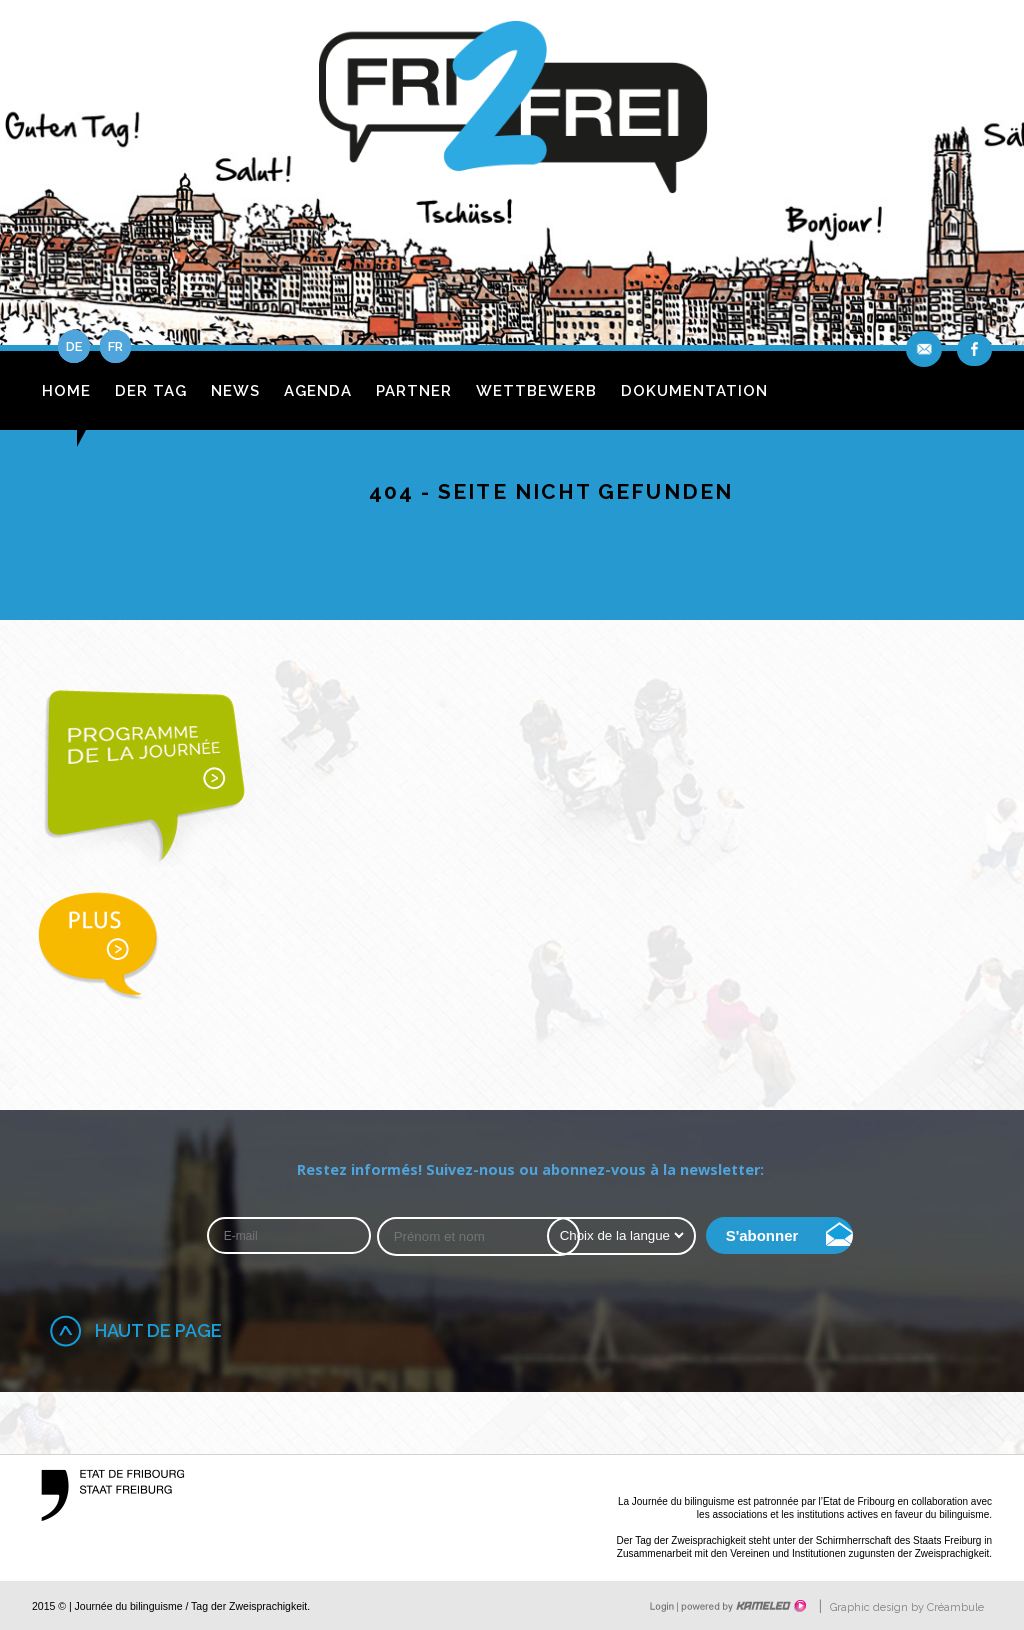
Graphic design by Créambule (907, 1607)
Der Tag (151, 391)
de (74, 346)
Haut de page (158, 1330)
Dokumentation (694, 391)
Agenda (318, 391)
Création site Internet (742, 1606)
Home (66, 391)
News (235, 391)
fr (115, 346)
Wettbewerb (536, 391)
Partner (414, 391)
